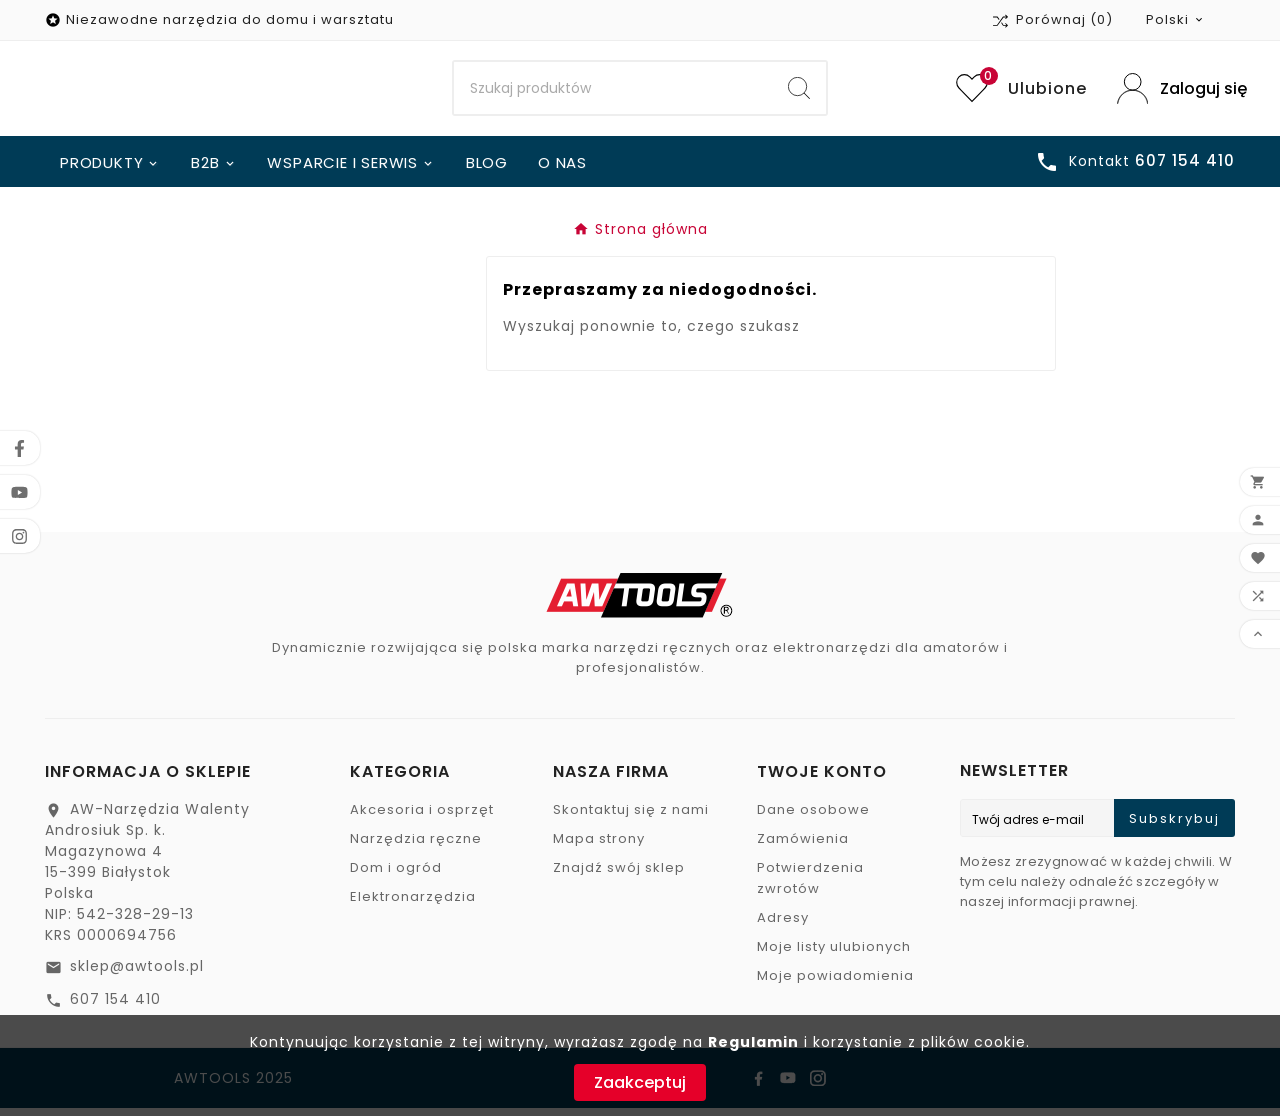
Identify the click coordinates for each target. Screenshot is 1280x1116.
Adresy (783, 925)
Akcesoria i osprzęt (422, 817)
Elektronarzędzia (413, 904)
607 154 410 (115, 1007)
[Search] (613, 93)
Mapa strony (599, 846)
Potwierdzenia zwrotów (810, 886)
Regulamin (753, 1042)
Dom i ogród (396, 875)
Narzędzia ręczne (416, 846)
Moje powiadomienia (835, 983)
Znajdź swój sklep (619, 875)
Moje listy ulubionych (834, 954)
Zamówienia (803, 846)
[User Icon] (1176, 92)
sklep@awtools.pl (137, 974)
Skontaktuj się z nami (631, 817)
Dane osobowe (813, 817)
